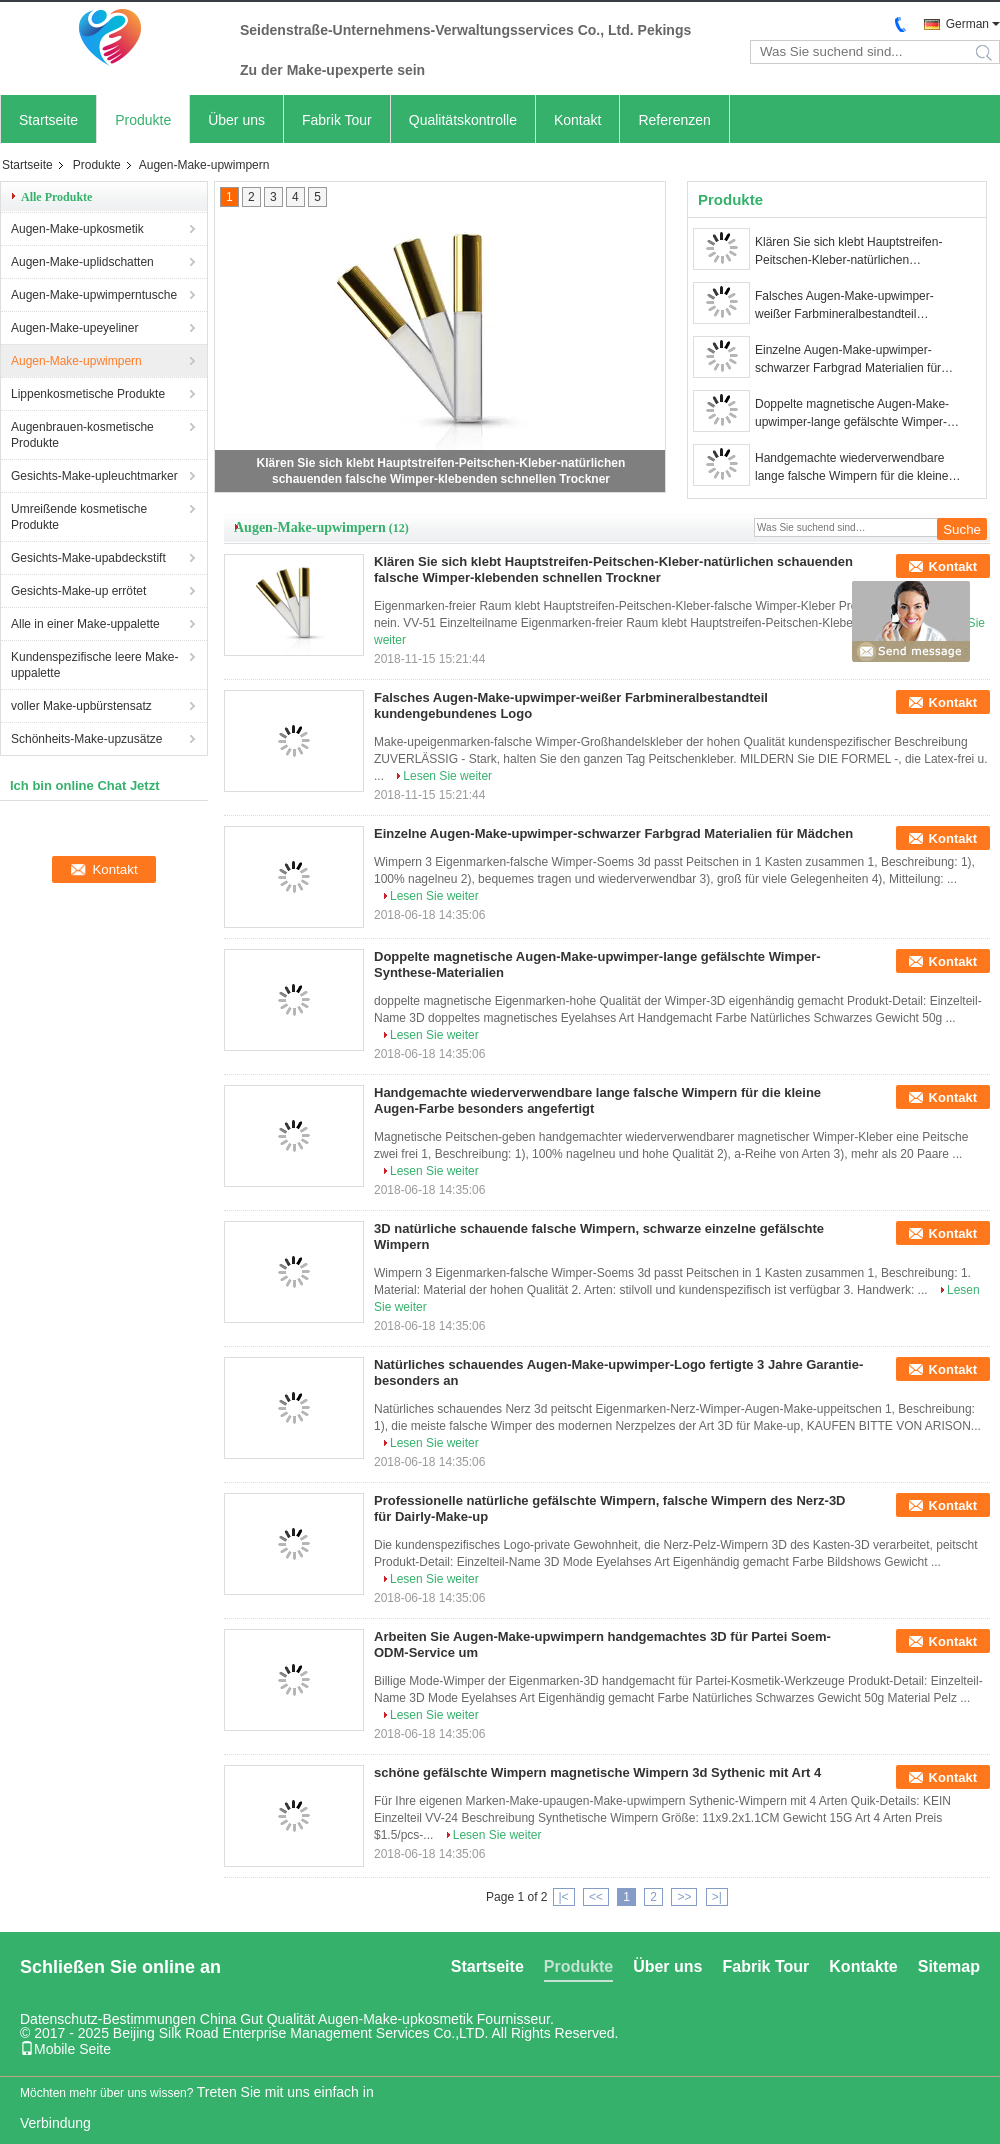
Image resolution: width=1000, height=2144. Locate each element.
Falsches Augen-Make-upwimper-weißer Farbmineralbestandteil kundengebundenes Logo (844, 306)
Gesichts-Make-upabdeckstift (88, 558)
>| (717, 1897)
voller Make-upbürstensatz (81, 706)
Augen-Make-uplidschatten (82, 262)
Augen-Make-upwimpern (76, 361)
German (967, 24)
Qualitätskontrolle (463, 120)
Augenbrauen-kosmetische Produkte (82, 435)
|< (564, 1897)
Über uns (236, 120)
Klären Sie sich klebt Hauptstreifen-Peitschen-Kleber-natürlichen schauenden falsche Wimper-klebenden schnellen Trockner (848, 252)
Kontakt (577, 120)
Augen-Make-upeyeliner (74, 328)
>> (684, 1897)
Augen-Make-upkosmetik (77, 229)
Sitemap (949, 1966)
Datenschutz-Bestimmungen (108, 2019)
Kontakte (863, 1966)
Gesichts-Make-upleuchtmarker (94, 476)
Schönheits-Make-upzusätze (86, 739)
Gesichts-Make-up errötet (78, 591)
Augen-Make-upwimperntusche (94, 295)
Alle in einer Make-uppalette (85, 624)
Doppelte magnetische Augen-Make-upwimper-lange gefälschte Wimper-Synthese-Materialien (852, 414)
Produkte (143, 120)
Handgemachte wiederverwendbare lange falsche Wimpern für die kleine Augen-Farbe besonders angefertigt (851, 468)
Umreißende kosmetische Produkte (79, 517)
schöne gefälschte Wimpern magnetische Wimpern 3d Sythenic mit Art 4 (597, 1772)
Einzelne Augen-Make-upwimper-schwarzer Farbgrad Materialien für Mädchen (848, 360)
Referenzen (674, 120)
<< (596, 1897)
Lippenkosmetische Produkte (88, 394)
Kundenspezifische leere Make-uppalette (94, 665)
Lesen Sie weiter (447, 776)
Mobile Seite (65, 2049)
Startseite (48, 120)
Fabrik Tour (337, 120)
